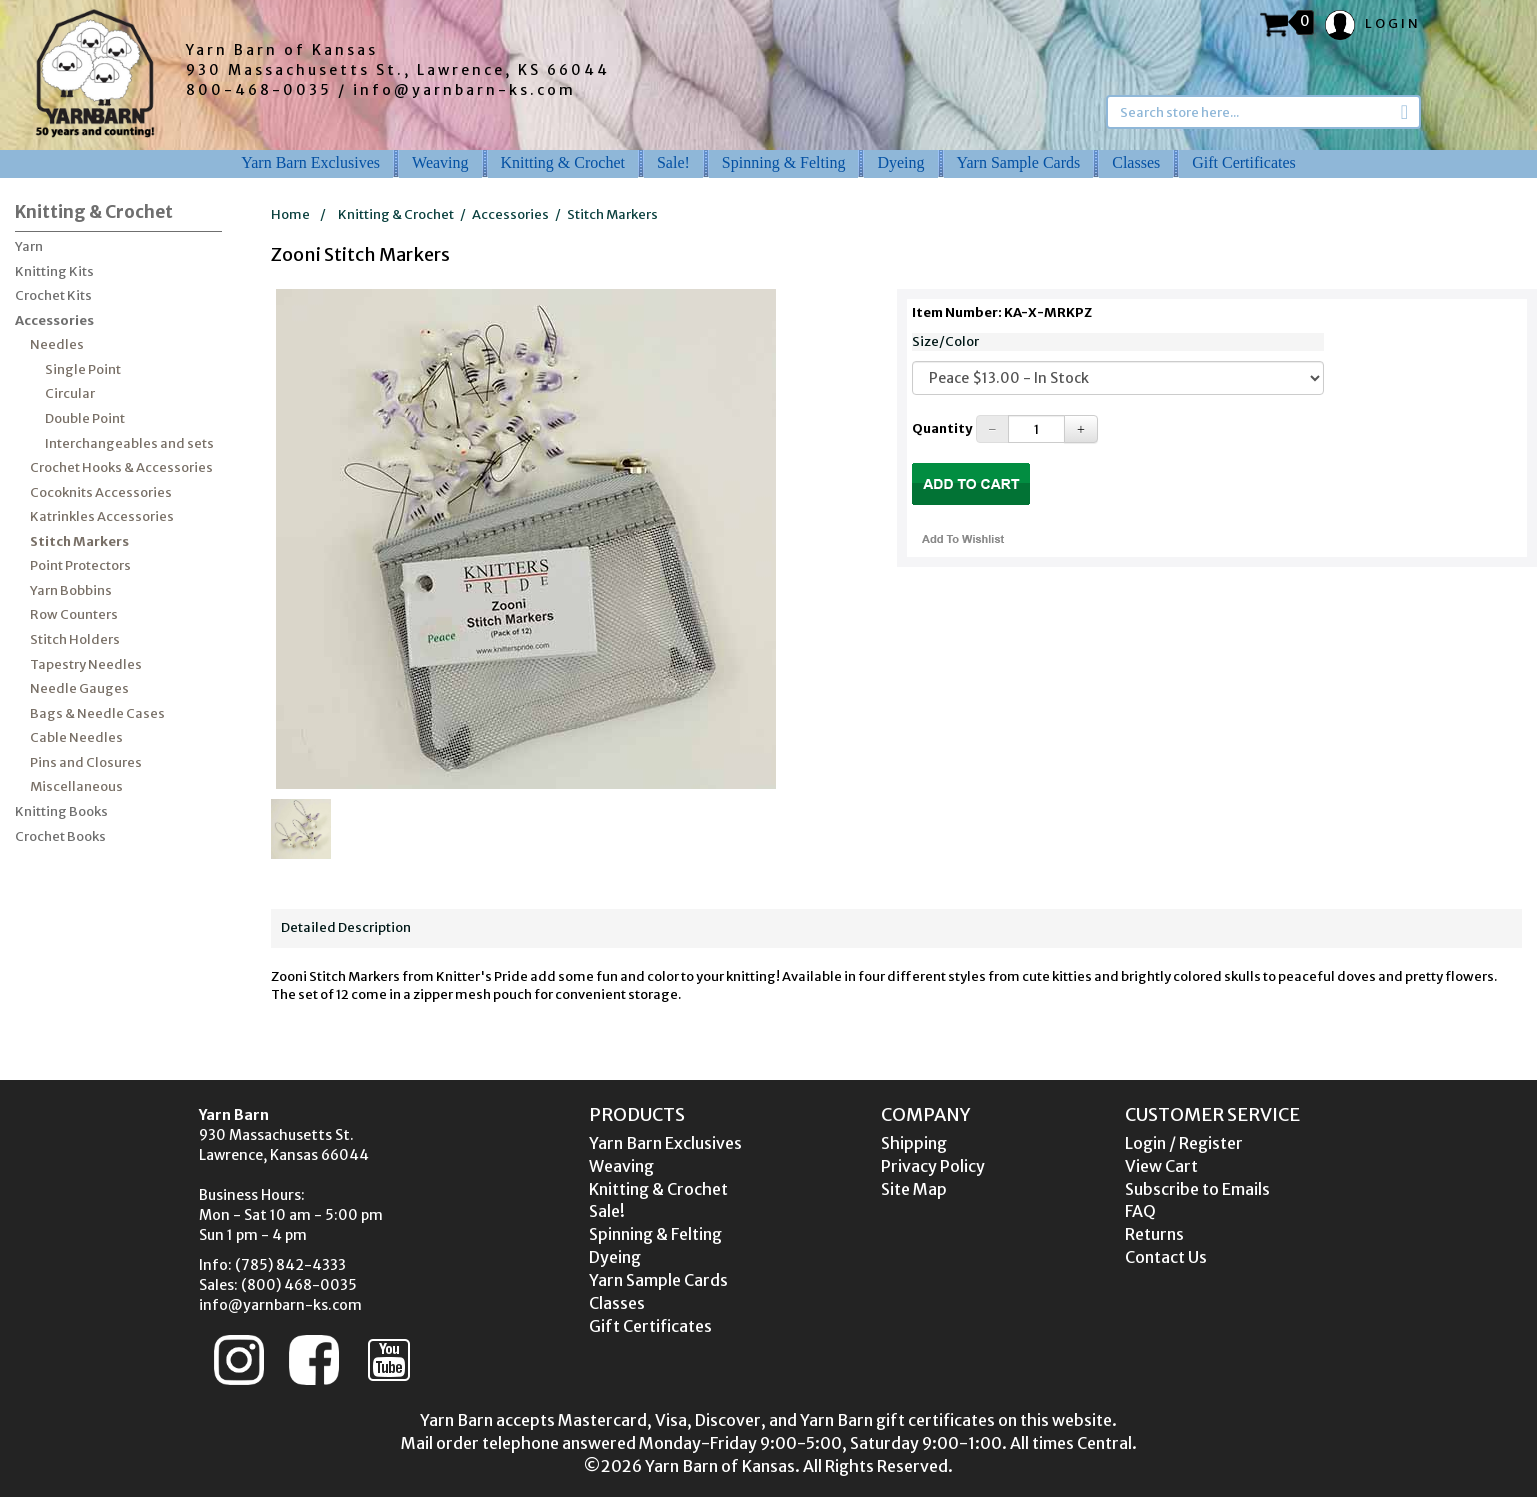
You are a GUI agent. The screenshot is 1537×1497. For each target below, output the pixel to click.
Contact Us (1166, 1257)
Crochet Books (60, 836)
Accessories (54, 320)
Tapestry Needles (86, 664)
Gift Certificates (1244, 162)
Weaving (440, 162)
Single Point (83, 369)
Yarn (29, 246)
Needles (57, 344)
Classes (1136, 162)
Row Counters (74, 614)
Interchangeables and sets (129, 443)
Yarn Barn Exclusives (310, 162)
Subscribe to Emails (1197, 1189)
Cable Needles (76, 737)
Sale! (673, 162)
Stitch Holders (75, 639)
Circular (70, 393)
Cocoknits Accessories (101, 492)
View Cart (1161, 1166)
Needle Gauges (79, 688)
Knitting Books (61, 811)
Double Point (85, 418)
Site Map (914, 1189)
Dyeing (900, 162)
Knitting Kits (54, 271)
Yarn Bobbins (71, 590)
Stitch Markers (79, 541)
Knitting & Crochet (563, 162)
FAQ (1140, 1211)
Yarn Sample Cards (1019, 162)
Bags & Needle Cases (97, 713)
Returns (1154, 1234)
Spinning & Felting (784, 162)
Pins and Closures (86, 762)
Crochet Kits (53, 295)
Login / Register (1184, 1143)
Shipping (914, 1143)
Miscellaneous (76, 786)
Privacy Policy (933, 1166)
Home (290, 214)
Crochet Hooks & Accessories (121, 467)
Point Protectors (80, 565)
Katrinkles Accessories (102, 516)
